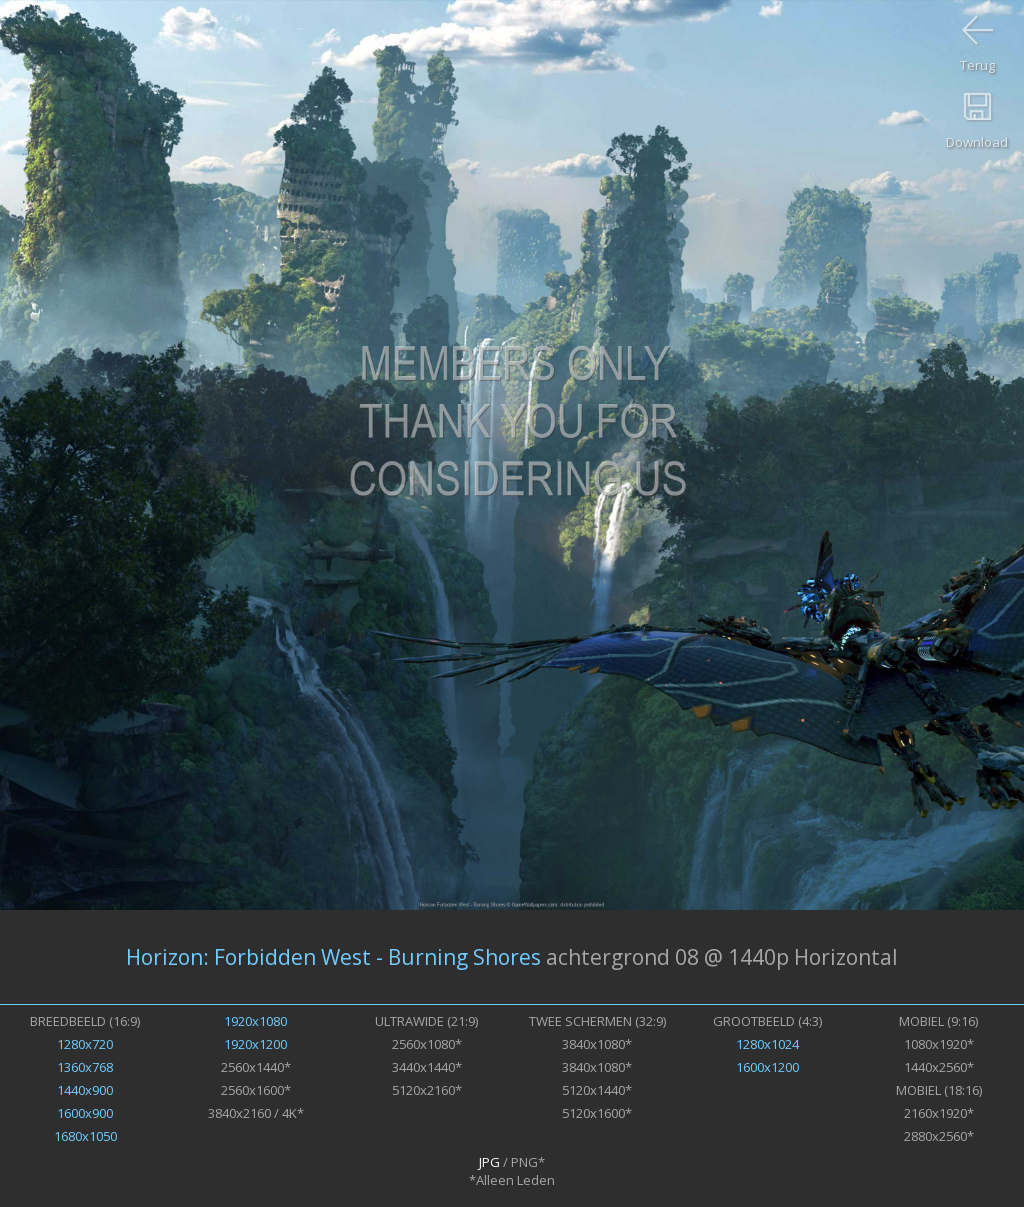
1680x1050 (85, 1136)
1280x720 (85, 1044)
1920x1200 (255, 1044)
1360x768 (85, 1067)
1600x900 (85, 1113)
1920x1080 (255, 1021)
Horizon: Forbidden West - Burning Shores (333, 957)
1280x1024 (767, 1044)
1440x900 (85, 1090)
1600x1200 (767, 1067)
